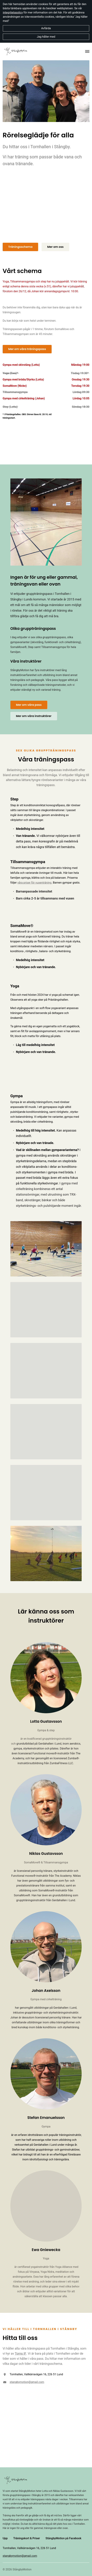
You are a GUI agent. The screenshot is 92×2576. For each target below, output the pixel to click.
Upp (5, 2538)
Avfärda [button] (46, 28)
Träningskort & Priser (26, 2538)
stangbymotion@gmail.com (27, 2382)
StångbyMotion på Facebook (63, 2538)
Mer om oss (55, 247)
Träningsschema (20, 247)
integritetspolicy (13, 12)
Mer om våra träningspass (27, 349)
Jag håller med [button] (46, 36)
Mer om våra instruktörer (33, 716)
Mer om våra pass (29, 705)
